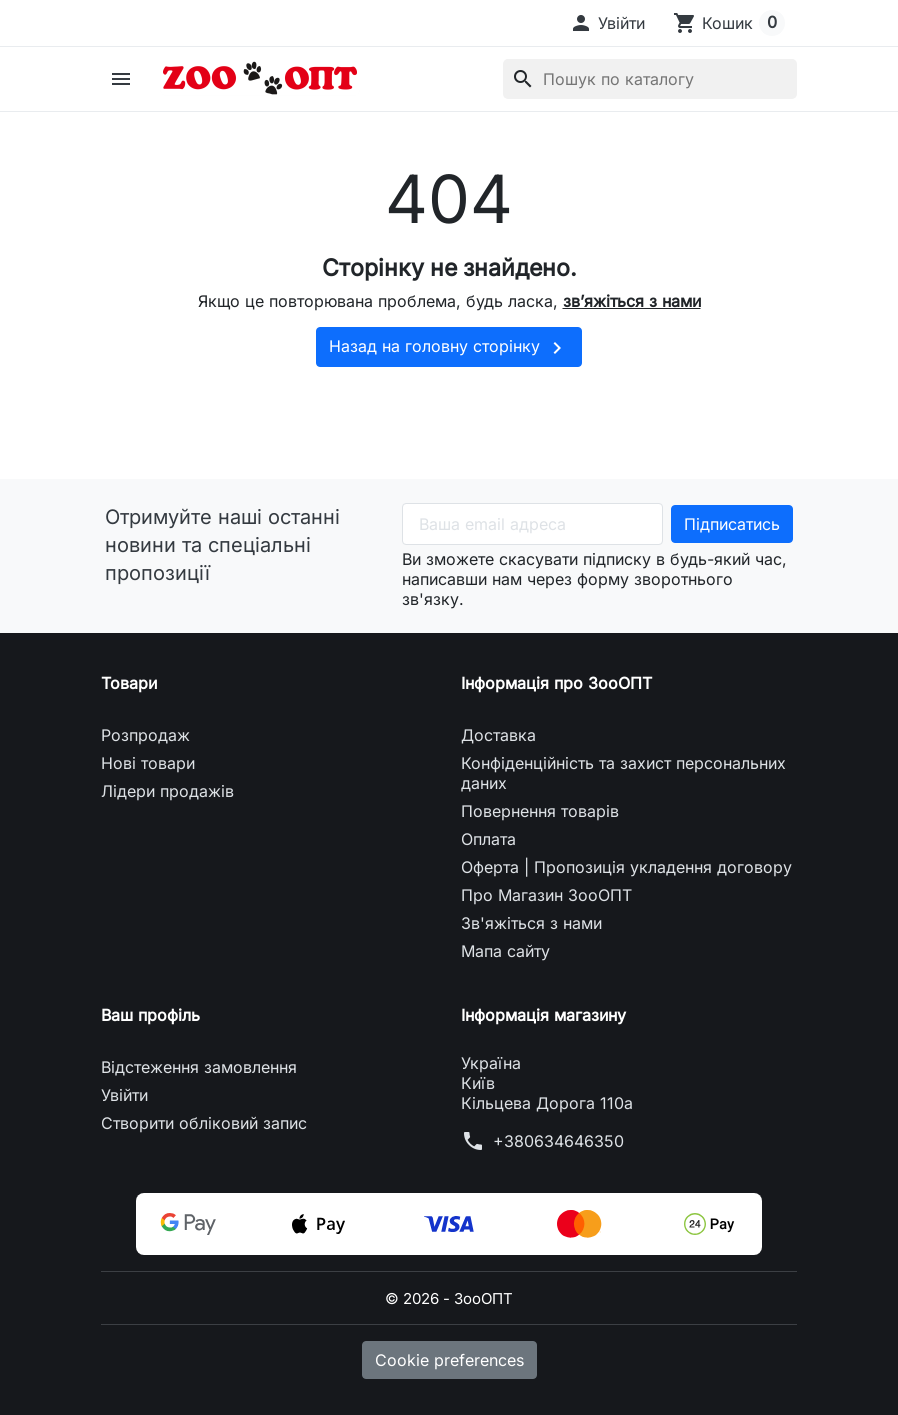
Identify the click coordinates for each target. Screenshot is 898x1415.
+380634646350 (558, 1141)
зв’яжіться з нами (632, 301)
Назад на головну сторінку (449, 348)
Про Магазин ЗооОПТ (546, 895)
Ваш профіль (150, 1015)
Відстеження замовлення (199, 1067)
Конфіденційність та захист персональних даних (623, 773)
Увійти (124, 1095)
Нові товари (148, 763)
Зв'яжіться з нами (531, 923)
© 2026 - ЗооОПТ (449, 1298)
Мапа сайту (505, 951)
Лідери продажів (167, 791)
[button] (607, 23)
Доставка (498, 735)
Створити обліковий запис (204, 1123)
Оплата (488, 839)
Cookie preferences (449, 1360)
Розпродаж (145, 735)
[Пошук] (650, 79)
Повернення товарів (540, 811)
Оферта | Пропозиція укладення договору (626, 867)
